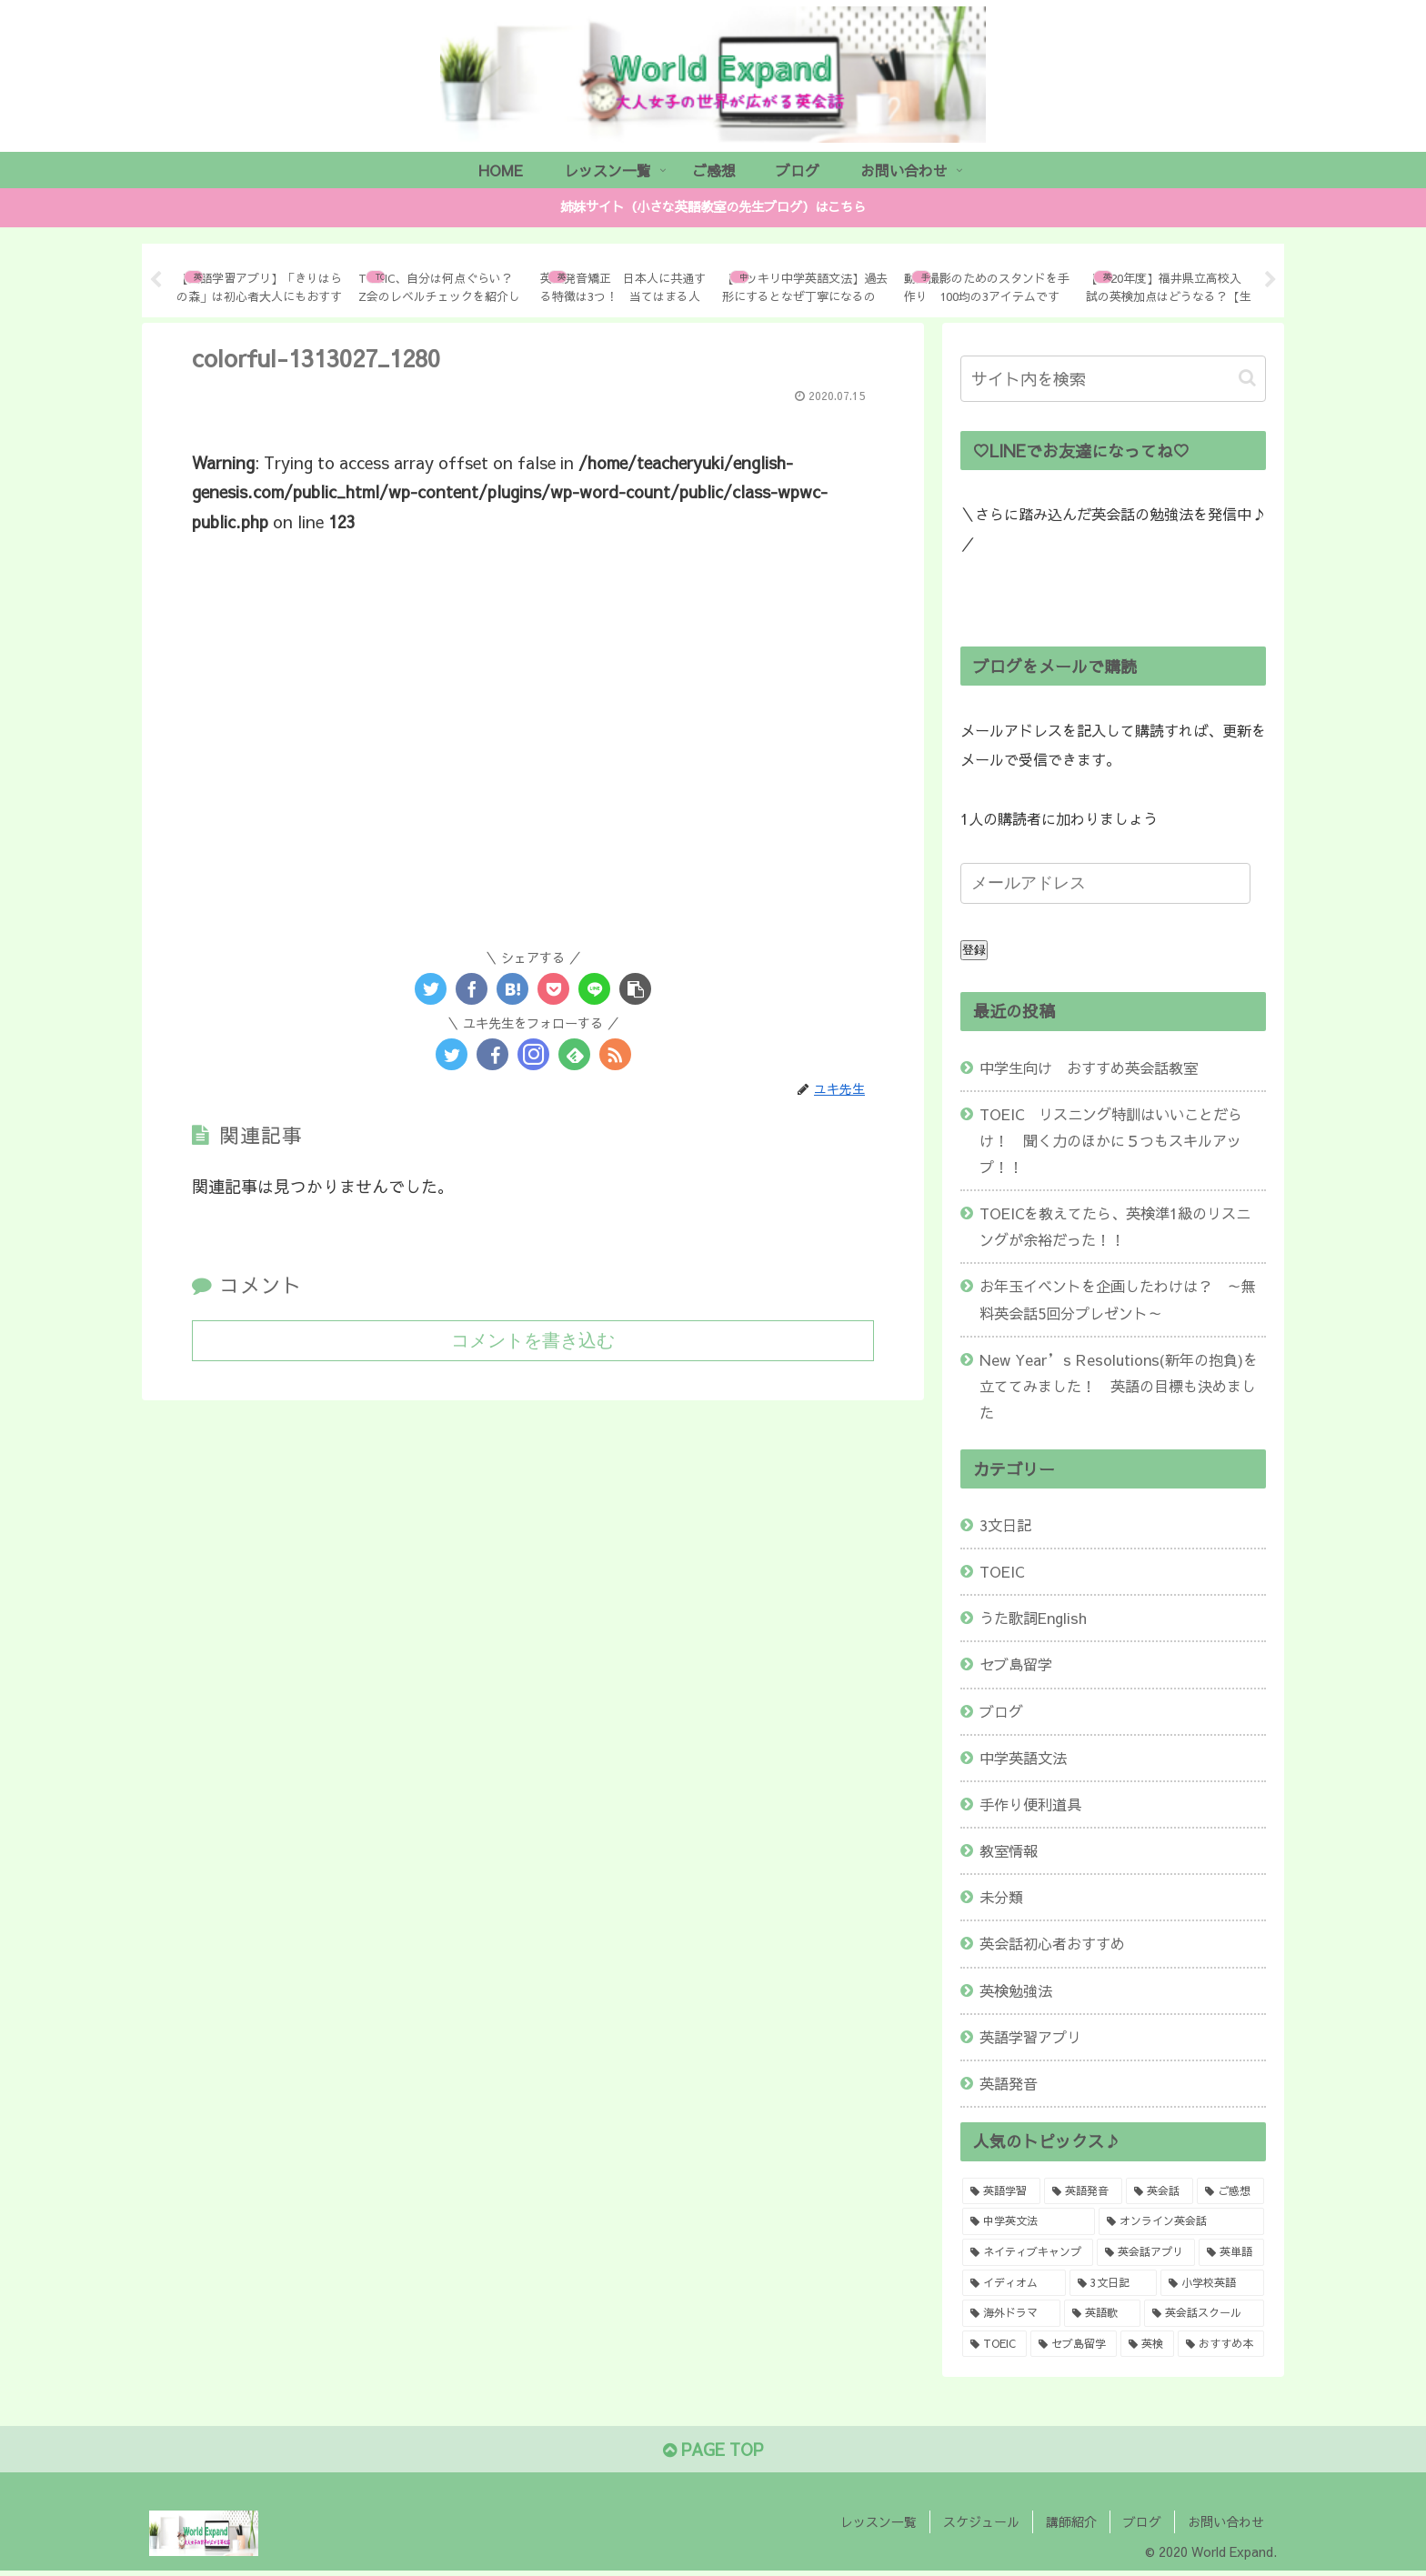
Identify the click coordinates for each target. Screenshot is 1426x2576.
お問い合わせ (1226, 2521)
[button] (1247, 377)
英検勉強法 (1015, 1990)
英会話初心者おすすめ (1052, 1943)
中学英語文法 (1023, 1758)
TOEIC (1001, 1571)
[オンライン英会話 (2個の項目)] (1181, 2221)
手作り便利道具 (1030, 1804)
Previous (155, 280)
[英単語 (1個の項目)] (1231, 2252)
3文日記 (1005, 1525)
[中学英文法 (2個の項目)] (1028, 2221)
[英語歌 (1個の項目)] (1102, 2313)
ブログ (1001, 1711)
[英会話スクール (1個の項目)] (1204, 2313)
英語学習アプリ (1030, 2037)
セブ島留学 (1015, 1664)
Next (1270, 280)
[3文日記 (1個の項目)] (1114, 2283)
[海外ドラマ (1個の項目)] (1011, 2313)
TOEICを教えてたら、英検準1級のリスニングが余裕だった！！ (1114, 1226)
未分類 (1001, 1897)
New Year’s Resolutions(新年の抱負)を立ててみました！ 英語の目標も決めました (1118, 1385)
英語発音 (1008, 2083)
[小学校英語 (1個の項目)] (1212, 2283)
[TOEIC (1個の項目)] (994, 2344)
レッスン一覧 (878, 2521)
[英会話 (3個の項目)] (1159, 2191)
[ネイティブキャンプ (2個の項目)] (1027, 2252)
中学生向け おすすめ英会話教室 (1088, 1067)
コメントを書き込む (533, 1340)
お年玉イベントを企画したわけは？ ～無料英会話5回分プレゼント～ (1117, 1299)
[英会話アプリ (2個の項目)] (1146, 2252)
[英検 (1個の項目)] (1147, 2344)
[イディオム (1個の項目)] (1014, 2283)
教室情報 (1008, 1850)
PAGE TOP (713, 2449)
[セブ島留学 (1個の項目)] (1073, 2344)
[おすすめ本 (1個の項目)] (1221, 2344)
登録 (974, 950)
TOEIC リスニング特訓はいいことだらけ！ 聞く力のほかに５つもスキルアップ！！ (1110, 1140)
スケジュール (981, 2521)
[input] (1113, 379)
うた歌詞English (1033, 1618)
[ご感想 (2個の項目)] (1230, 2191)
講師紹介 (1071, 2521)
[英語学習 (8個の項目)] (1001, 2191)
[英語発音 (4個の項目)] (1083, 2191)
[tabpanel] (260, 277)
